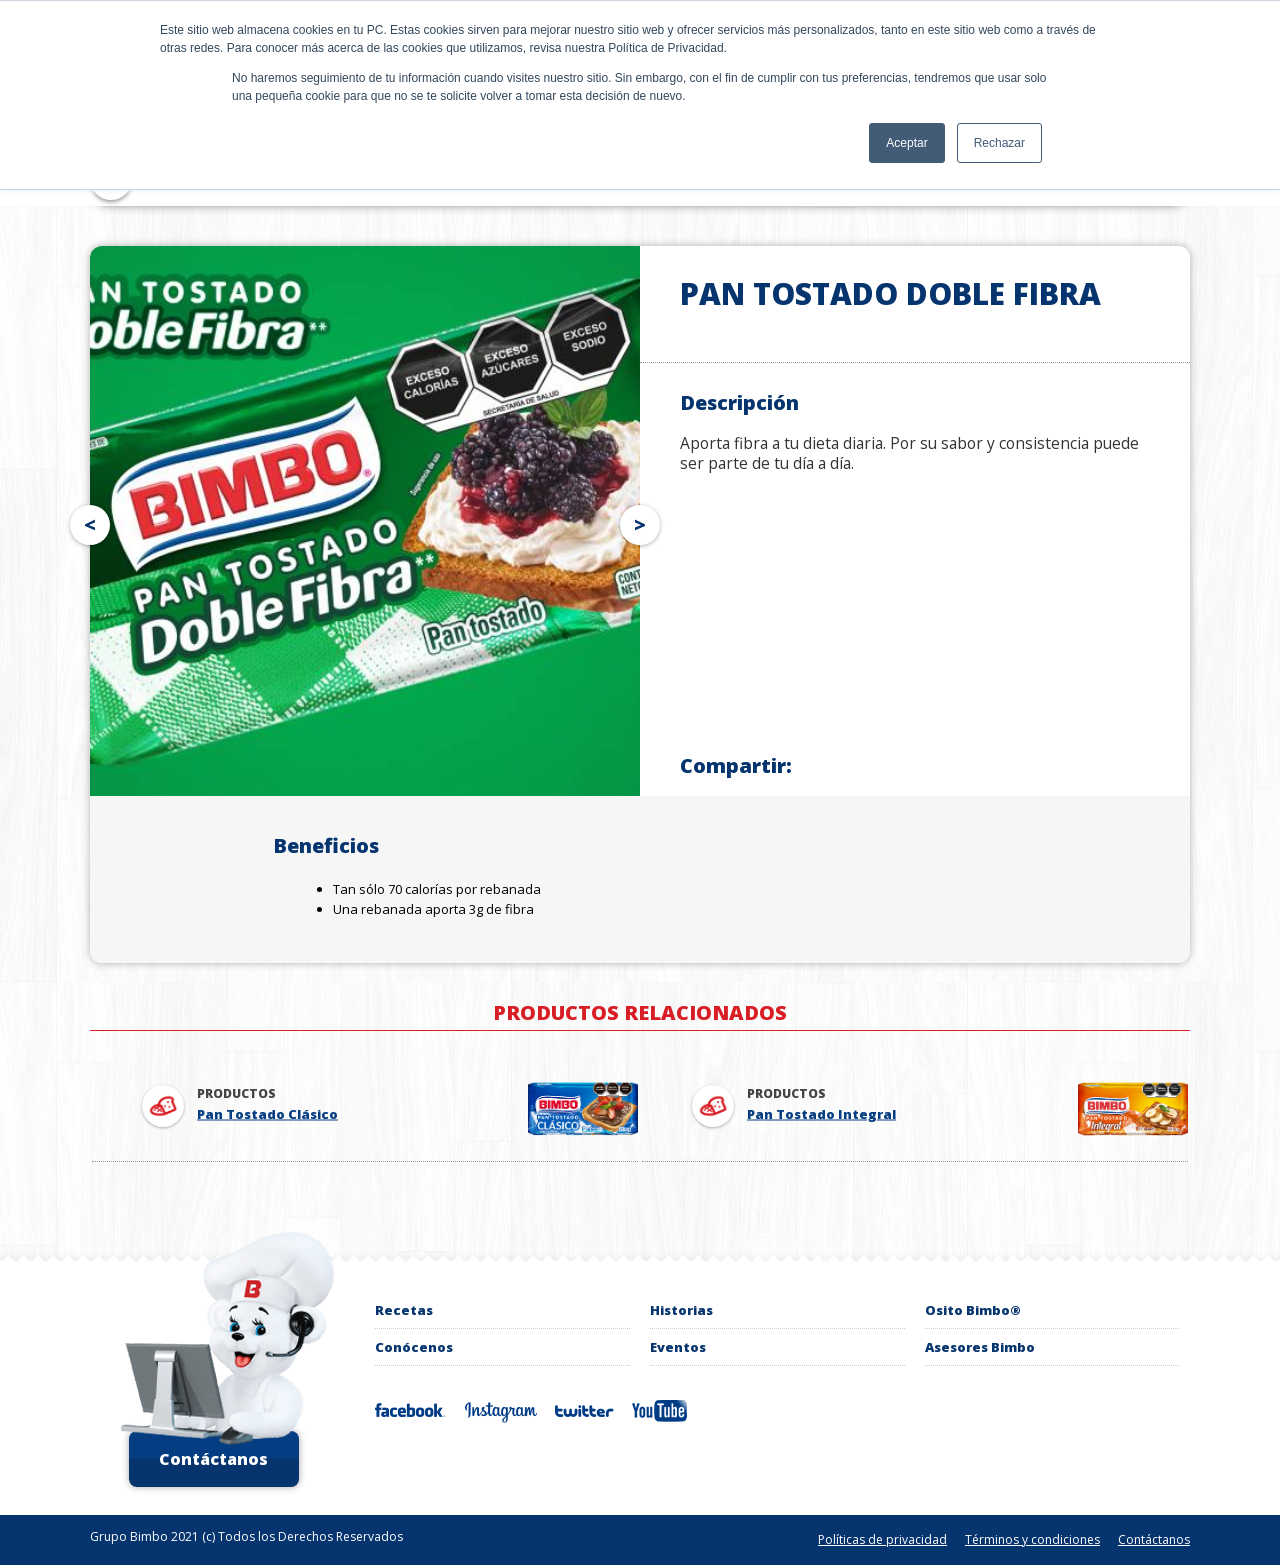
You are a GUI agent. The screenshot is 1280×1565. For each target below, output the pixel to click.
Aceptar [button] (906, 143)
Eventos (678, 1347)
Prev (86, 521)
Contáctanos (213, 1459)
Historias (681, 1310)
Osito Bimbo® (973, 1310)
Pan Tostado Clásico (267, 1114)
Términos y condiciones (1032, 1539)
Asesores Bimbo (980, 1347)
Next (644, 521)
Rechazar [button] (999, 143)
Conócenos (414, 1347)
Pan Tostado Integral (821, 1114)
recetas (404, 1310)
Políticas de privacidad (882, 1539)
